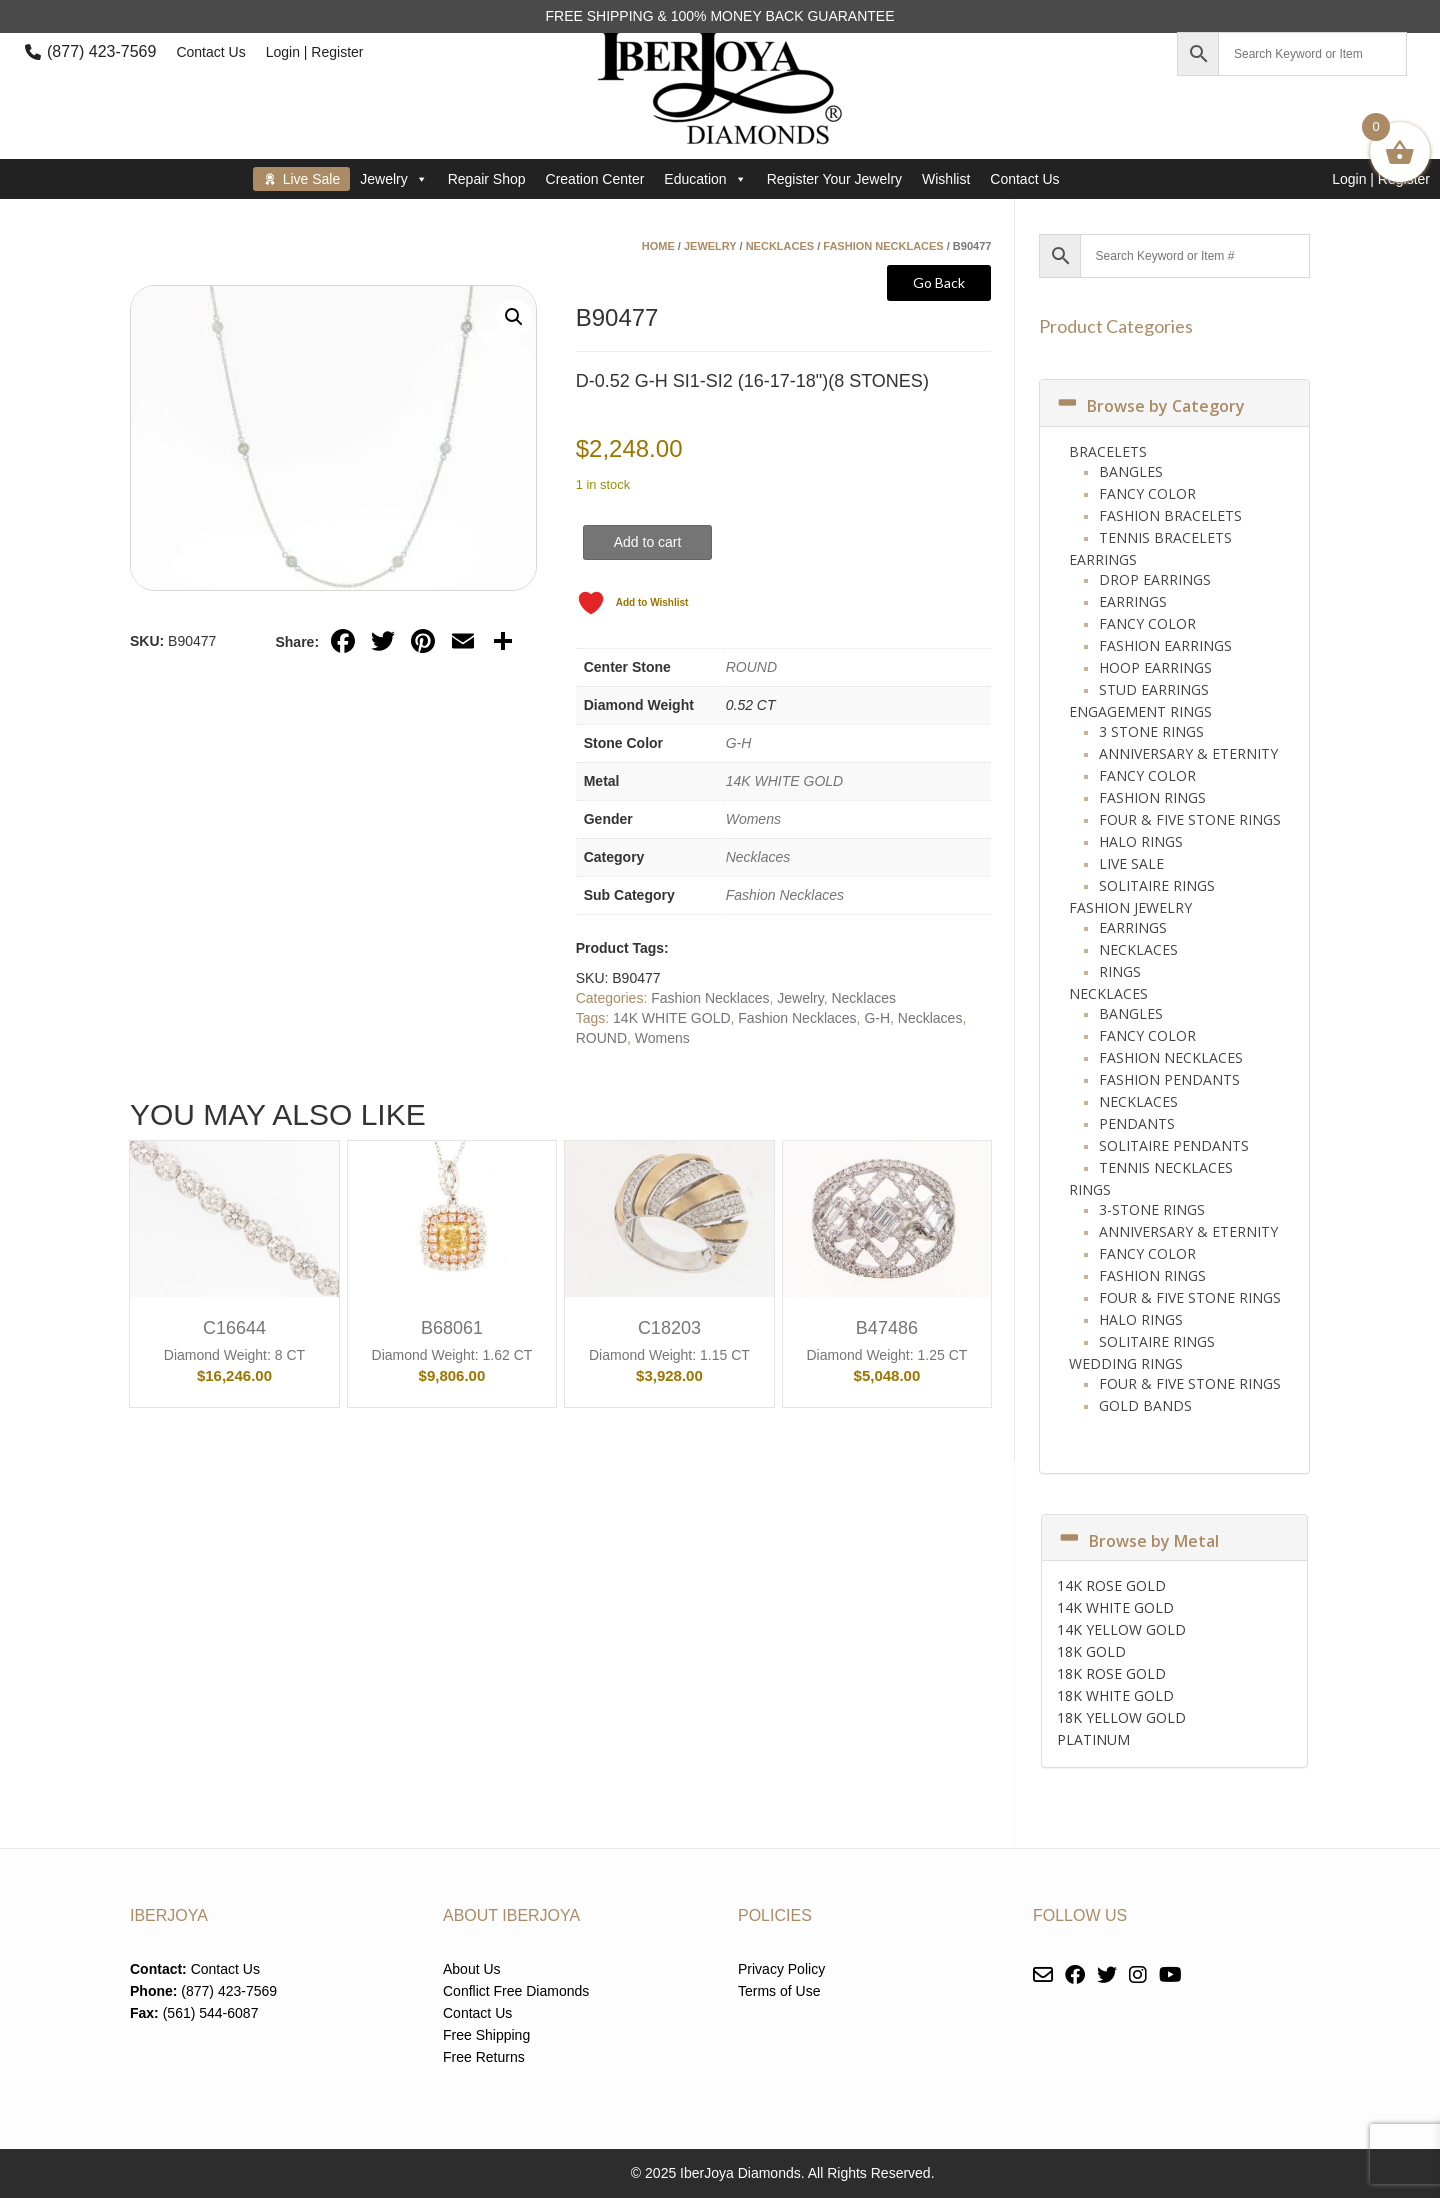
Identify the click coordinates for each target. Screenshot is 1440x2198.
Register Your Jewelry (834, 179)
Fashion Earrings (1165, 645)
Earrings (1103, 559)
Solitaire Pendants (1174, 1145)
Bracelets (1108, 451)
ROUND (751, 667)
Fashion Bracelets (1170, 515)
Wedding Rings (1126, 1363)
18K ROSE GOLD (1111, 1673)
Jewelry (393, 179)
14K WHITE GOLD (784, 781)
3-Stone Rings (1152, 1209)
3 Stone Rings (1151, 731)
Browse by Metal (1138, 1541)
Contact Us (210, 52)
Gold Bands (1145, 1405)
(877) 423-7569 (101, 51)
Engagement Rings (1140, 711)
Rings (1120, 971)
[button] (514, 317)
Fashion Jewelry (1130, 907)
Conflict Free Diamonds (516, 1991)
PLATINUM (1093, 1739)
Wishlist (946, 179)
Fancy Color (1147, 493)
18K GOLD (1091, 1651)
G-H (739, 743)
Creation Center (595, 179)
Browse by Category (1150, 406)
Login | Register (315, 52)
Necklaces (780, 246)
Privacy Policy (781, 1969)
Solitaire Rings (1157, 885)
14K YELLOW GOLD (1121, 1629)
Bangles (1131, 471)
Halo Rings (1141, 841)
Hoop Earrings (1155, 667)
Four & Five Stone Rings (1190, 819)
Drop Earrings (1155, 579)
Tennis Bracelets (1165, 537)
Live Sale (312, 179)
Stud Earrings (1154, 689)
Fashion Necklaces (883, 246)
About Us (472, 1969)
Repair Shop (487, 179)
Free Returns (484, 2057)
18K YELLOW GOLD (1121, 1717)
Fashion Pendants (1169, 1079)
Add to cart (648, 542)
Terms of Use (779, 1991)
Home (658, 246)
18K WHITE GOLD (1115, 1695)
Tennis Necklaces (1166, 1167)
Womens (753, 819)
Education (705, 179)
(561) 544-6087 (211, 2013)
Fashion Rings (1152, 797)
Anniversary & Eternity (1188, 753)
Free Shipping (486, 2035)
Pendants (1137, 1123)
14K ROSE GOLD (1111, 1585)
